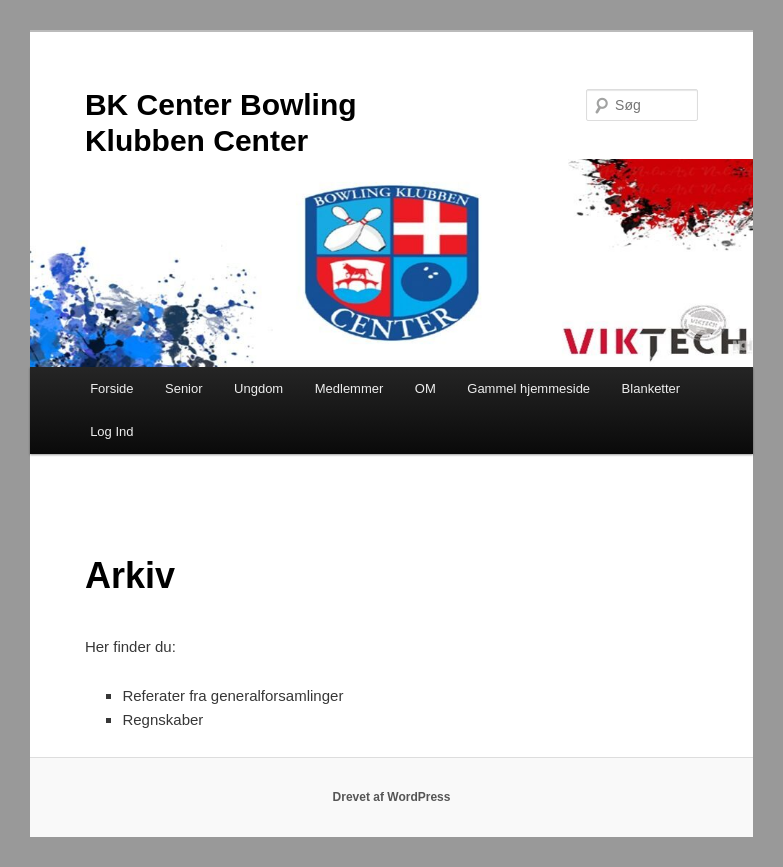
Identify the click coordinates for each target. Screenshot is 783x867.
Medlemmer (349, 388)
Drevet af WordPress (392, 797)
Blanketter (651, 388)
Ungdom (258, 388)
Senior (184, 388)
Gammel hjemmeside (528, 388)
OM (425, 388)
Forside (111, 388)
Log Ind (111, 431)
